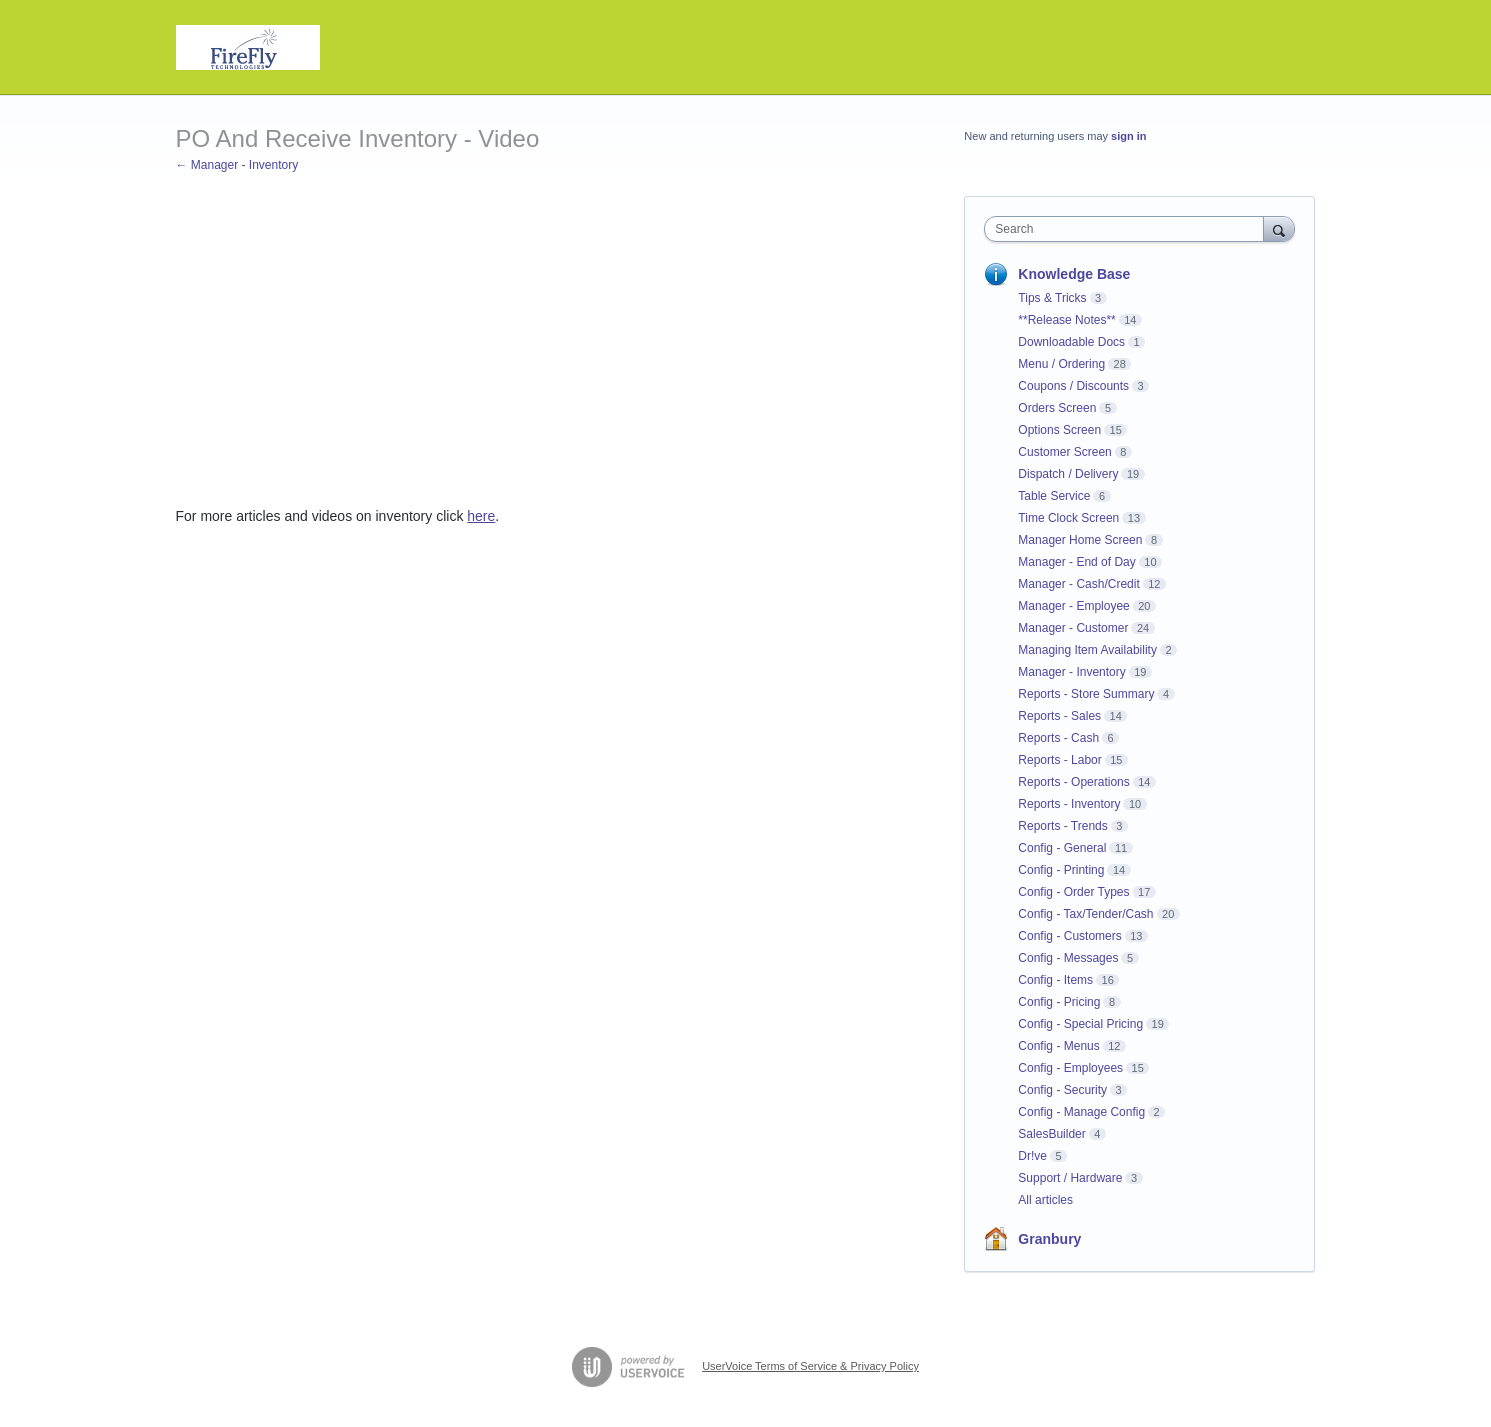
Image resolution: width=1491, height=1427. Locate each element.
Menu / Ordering (1061, 364)
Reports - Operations (1073, 782)
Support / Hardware (1070, 1178)
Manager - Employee (1073, 606)
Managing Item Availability (1087, 650)
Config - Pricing (1059, 1002)
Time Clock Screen (1068, 518)
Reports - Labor (1059, 760)
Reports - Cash (1058, 738)
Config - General (1062, 848)
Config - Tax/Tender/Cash (1085, 914)
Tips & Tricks (1052, 298)
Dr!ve (1032, 1156)
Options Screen (1059, 430)
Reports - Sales (1059, 716)
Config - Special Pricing (1080, 1024)
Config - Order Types (1073, 892)
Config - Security (1062, 1090)
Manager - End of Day (1076, 562)
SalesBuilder (1051, 1134)
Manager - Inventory (1071, 672)
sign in (1128, 136)
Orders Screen (1057, 408)
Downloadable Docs (1071, 342)
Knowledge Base (1074, 274)
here (481, 516)
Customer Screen (1064, 452)
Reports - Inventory (1069, 804)
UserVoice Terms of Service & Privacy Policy (810, 1366)
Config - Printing (1061, 870)
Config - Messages (1068, 958)
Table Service (1054, 496)
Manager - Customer (1073, 628)
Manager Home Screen (1080, 540)
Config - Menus (1058, 1046)
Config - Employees (1070, 1068)
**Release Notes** (1066, 320)
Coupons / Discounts (1073, 386)
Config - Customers (1069, 936)
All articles (1045, 1200)
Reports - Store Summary (1086, 694)
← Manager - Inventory (237, 165)
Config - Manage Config (1081, 1112)
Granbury (1049, 1239)
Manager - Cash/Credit (1078, 584)
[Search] (1279, 228)
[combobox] (1128, 229)
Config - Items (1055, 980)
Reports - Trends (1062, 826)
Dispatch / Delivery (1068, 474)
